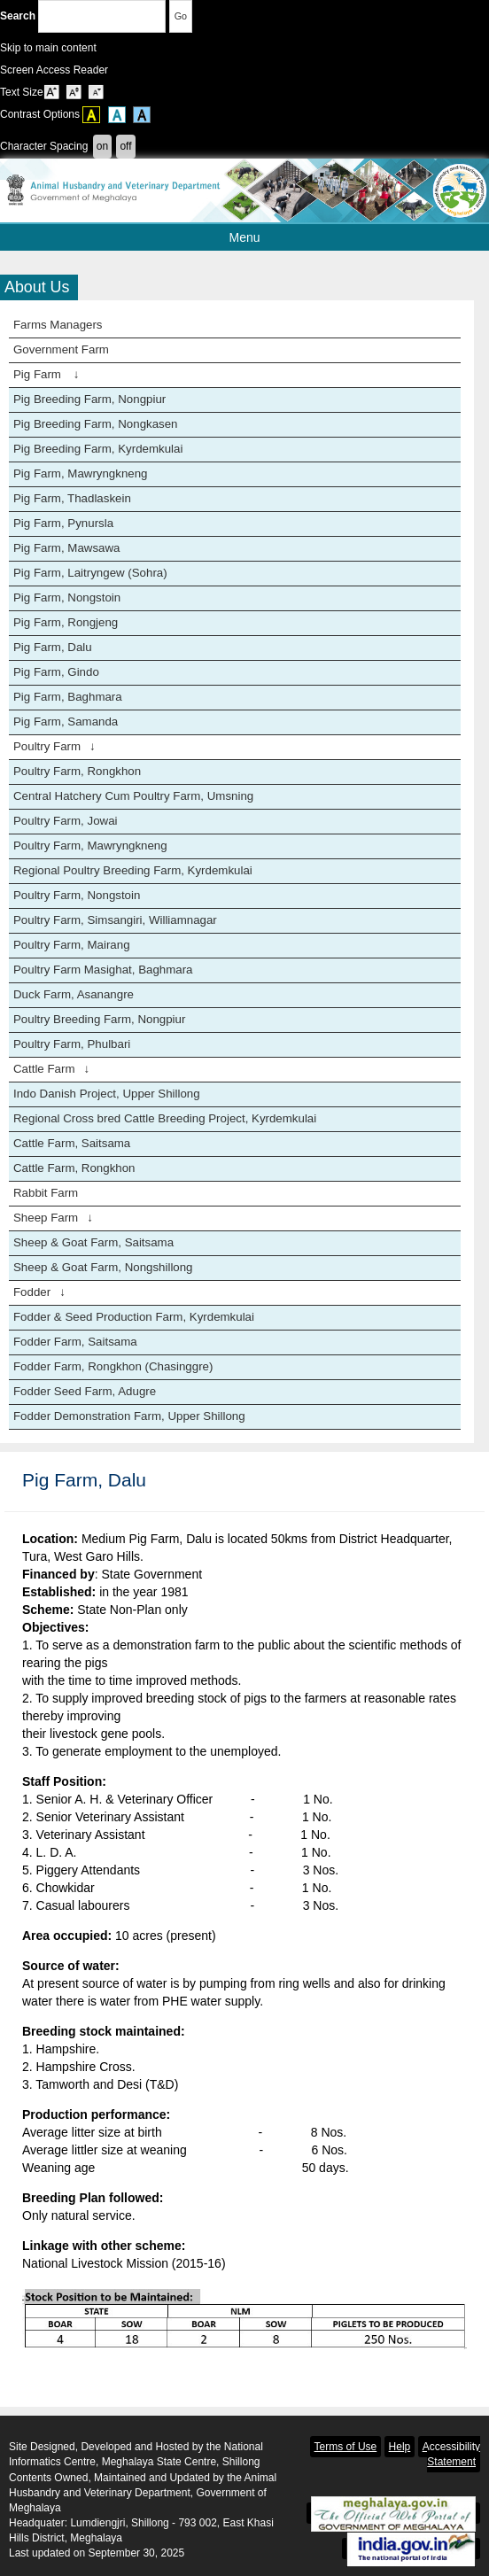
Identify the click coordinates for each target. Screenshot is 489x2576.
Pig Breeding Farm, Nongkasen (95, 424)
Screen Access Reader (54, 70)
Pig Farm (46, 374)
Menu (293, 237)
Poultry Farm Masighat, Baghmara (103, 969)
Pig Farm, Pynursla (63, 523)
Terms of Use (345, 2446)
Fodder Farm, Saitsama (75, 1341)
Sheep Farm (53, 1217)
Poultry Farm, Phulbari (71, 1044)
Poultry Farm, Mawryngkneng (90, 845)
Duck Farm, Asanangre (73, 994)
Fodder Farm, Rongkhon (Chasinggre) (113, 1366)
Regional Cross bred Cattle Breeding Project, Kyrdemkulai (164, 1118)
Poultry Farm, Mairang (71, 944)
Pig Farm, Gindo (56, 672)
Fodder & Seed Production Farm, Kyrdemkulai (133, 1316)
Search (83, 16)
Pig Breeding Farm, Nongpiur (89, 399)
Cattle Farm (51, 1068)
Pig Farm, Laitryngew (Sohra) (90, 572)
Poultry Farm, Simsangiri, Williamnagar (115, 920)
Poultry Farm (54, 746)
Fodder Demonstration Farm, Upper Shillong (129, 1416)
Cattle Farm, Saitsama (71, 1143)
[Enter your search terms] (102, 16)
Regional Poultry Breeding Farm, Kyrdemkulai (132, 870)
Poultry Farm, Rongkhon (77, 771)
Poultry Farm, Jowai (65, 820)
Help (400, 2446)
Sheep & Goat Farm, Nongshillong (103, 1267)
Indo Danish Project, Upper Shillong (106, 1093)
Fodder (39, 1292)
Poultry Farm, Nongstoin (76, 895)
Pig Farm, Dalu (52, 647)
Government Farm (61, 349)
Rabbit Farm (45, 1192)
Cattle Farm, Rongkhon (74, 1168)
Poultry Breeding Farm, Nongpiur (99, 1019)
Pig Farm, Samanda (65, 721)
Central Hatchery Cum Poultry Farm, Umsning (133, 796)
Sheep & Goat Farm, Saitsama (93, 1242)
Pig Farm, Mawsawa (66, 548)
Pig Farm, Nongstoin (66, 597)
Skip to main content (48, 48)
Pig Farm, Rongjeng (65, 622)
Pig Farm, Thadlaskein (72, 498)
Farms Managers (58, 324)
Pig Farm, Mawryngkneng (80, 473)
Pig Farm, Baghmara (67, 696)
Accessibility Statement (451, 2454)
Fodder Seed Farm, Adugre (84, 1391)
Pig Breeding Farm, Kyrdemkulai (97, 448)
